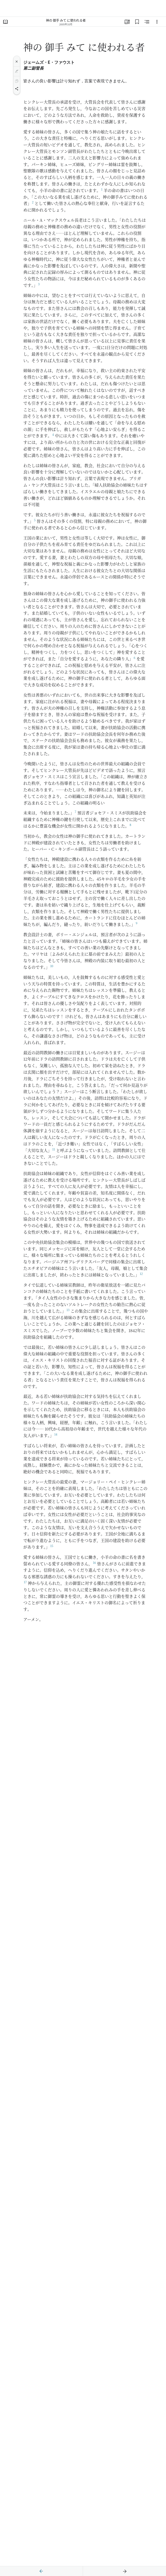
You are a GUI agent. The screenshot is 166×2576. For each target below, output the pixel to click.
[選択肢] (156, 22)
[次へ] (124, 2571)
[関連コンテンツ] (147, 22)
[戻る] (41, 2571)
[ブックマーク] (137, 22)
